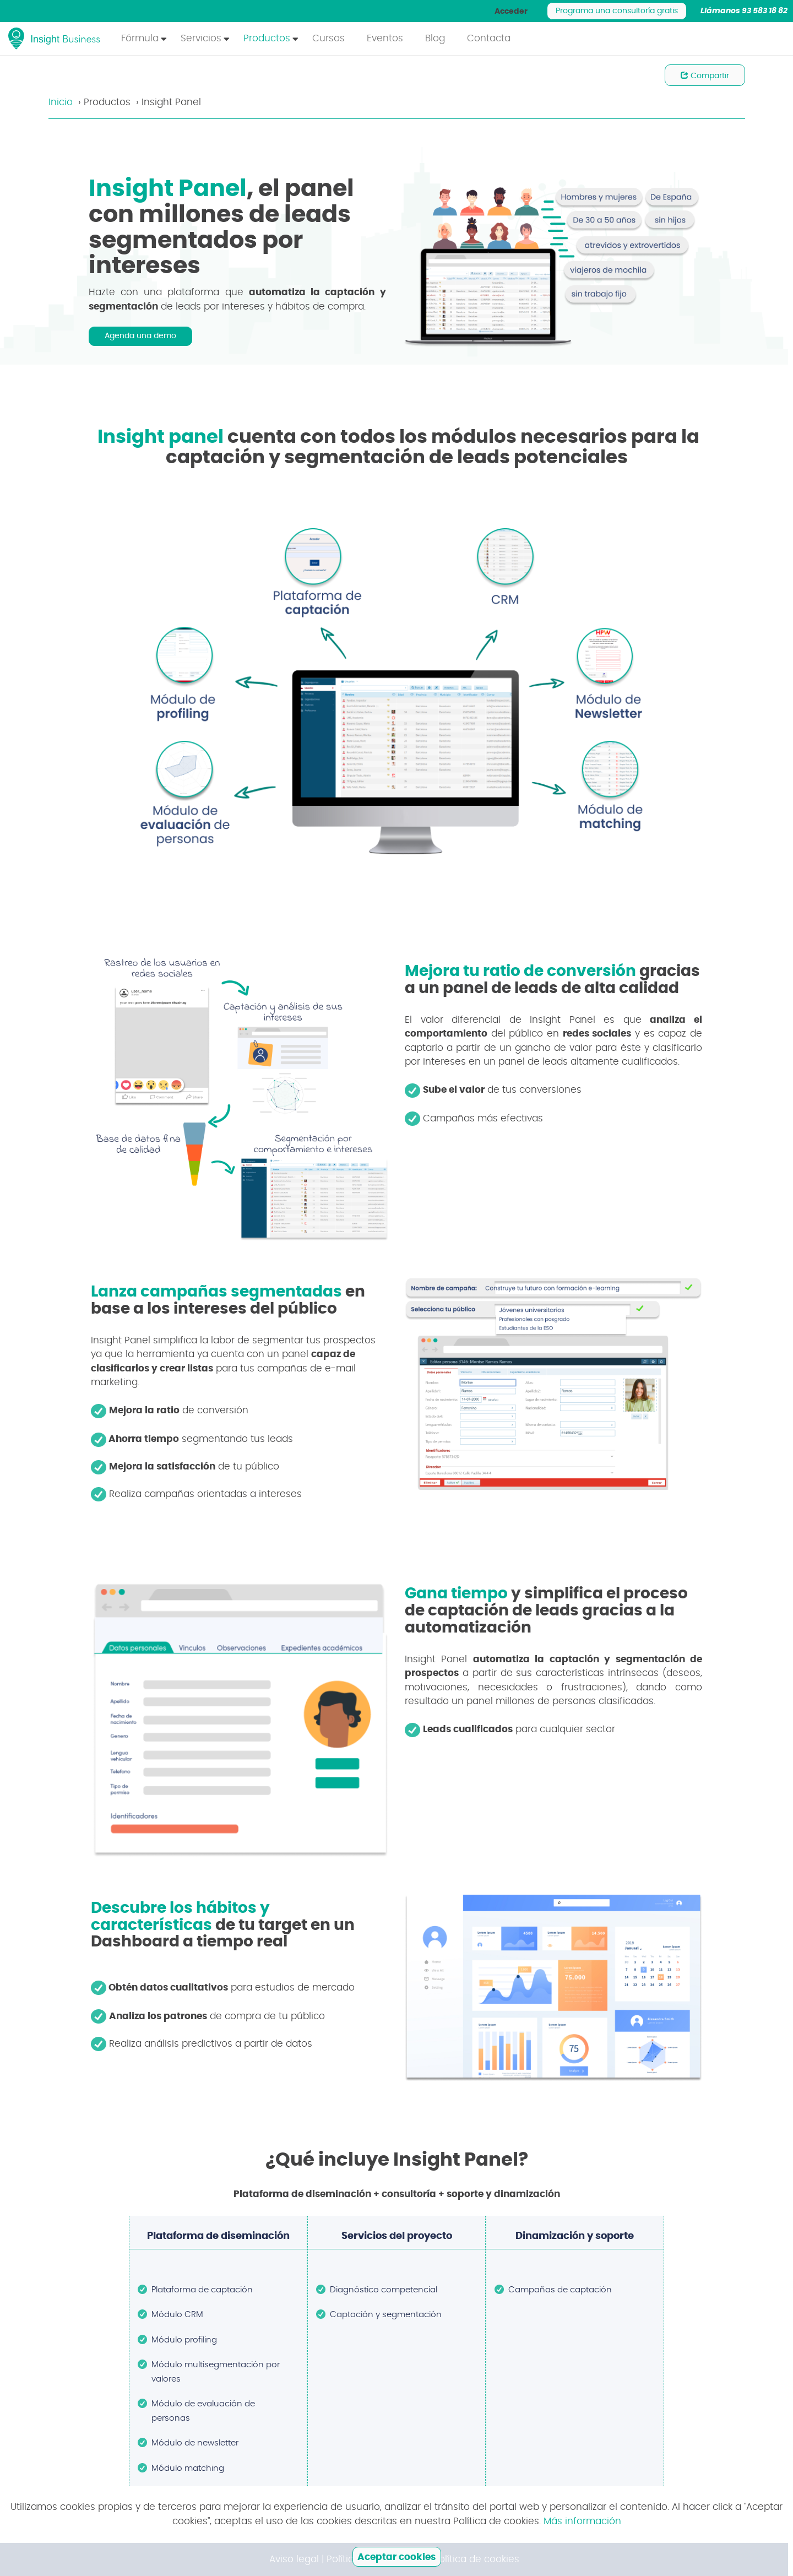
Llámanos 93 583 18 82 (743, 11)
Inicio (60, 102)
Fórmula (140, 38)
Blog (435, 38)
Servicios (201, 38)
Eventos (385, 38)
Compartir (705, 75)
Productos (266, 38)
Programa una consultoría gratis (617, 11)
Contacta (488, 38)
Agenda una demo (140, 336)
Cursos (328, 38)
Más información (582, 2521)
